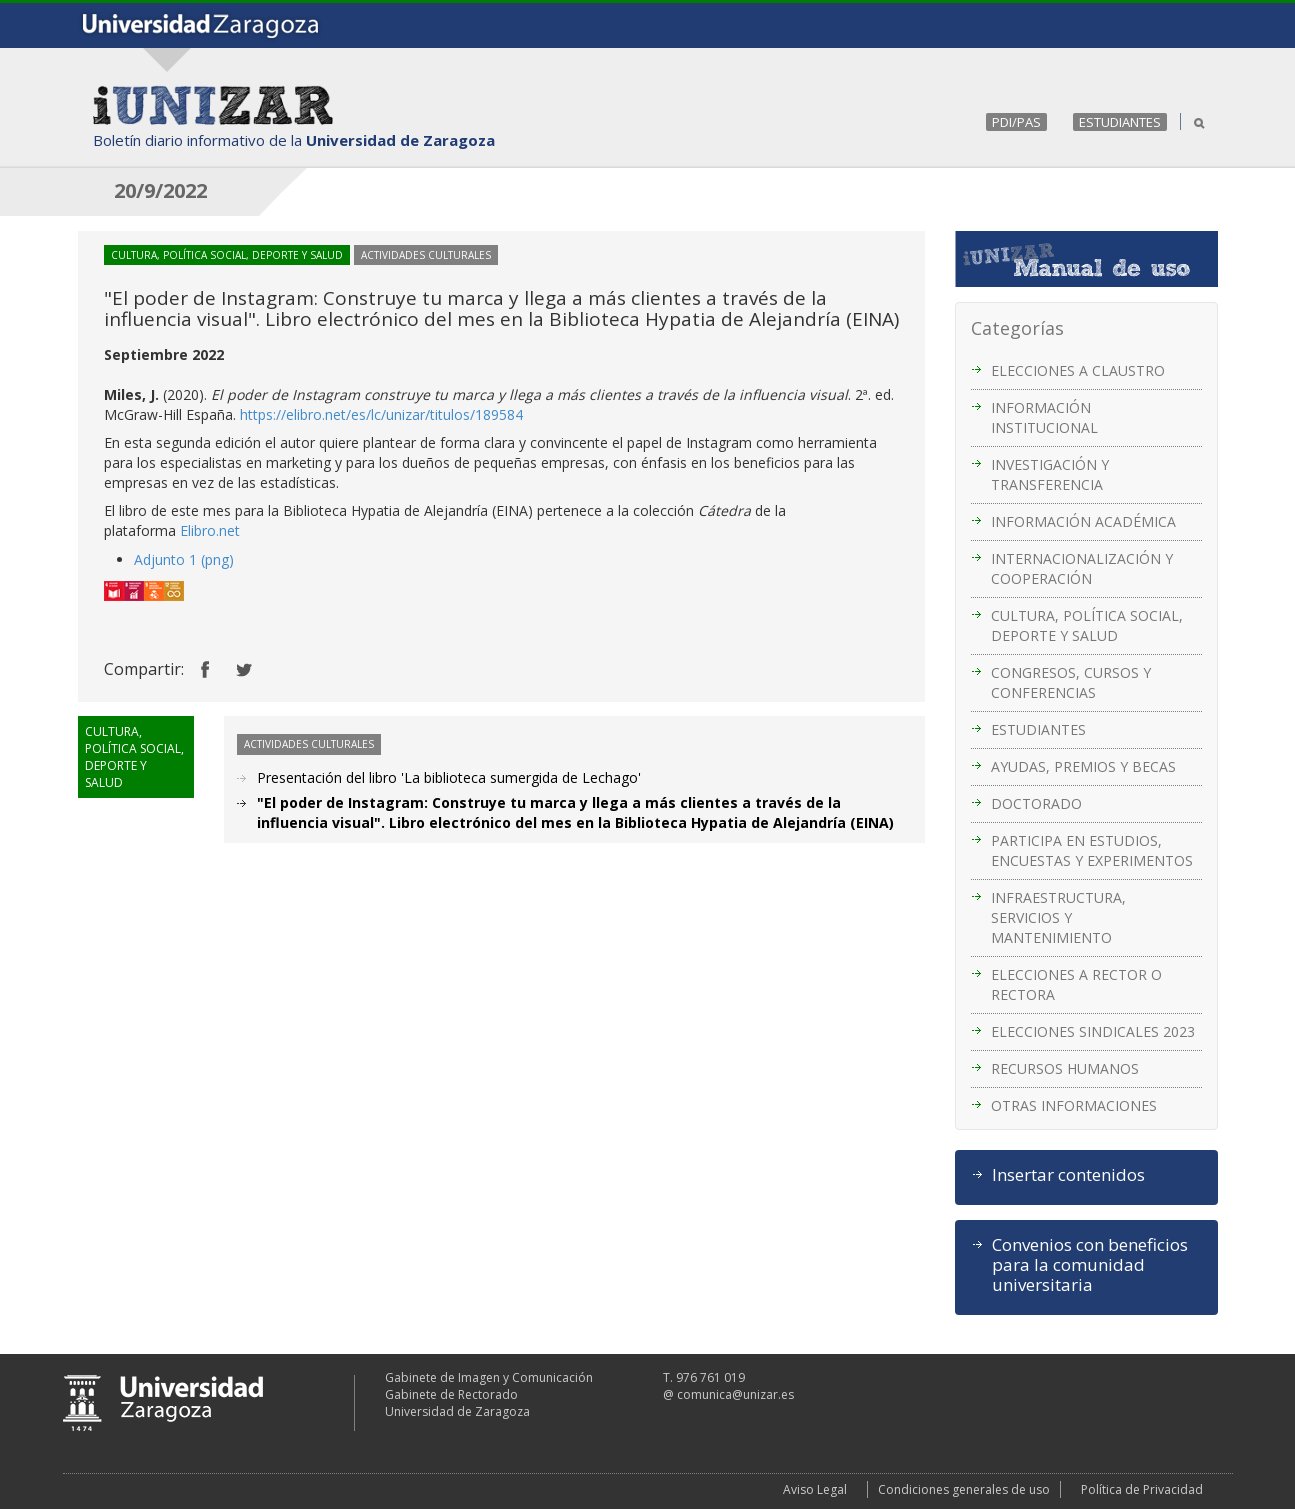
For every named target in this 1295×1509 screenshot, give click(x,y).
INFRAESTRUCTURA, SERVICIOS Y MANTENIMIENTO (1058, 917)
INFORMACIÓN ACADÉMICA (1083, 521)
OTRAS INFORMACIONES (1074, 1105)
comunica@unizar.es (735, 1394)
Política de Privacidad (1142, 1489)
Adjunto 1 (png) (184, 559)
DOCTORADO (1036, 803)
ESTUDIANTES (1120, 122)
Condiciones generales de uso (964, 1489)
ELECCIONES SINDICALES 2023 (1093, 1031)
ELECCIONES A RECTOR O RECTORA (1076, 984)
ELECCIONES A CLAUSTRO (1078, 370)
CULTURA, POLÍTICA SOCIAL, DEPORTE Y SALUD (1087, 625)
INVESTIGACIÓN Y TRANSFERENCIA (1050, 474)
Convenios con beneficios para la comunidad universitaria (1090, 1265)
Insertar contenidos (1068, 1175)
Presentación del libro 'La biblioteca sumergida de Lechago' (449, 777)
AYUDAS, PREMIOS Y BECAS (1083, 766)
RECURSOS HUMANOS (1065, 1068)
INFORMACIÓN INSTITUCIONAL (1044, 417)
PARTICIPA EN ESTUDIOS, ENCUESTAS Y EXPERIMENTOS (1092, 850)
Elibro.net (210, 530)
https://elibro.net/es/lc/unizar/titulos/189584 (381, 414)
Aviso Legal (815, 1489)
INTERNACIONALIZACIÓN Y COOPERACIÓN (1082, 568)
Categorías (1017, 328)
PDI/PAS (1016, 122)
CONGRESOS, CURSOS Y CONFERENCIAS (1071, 682)
